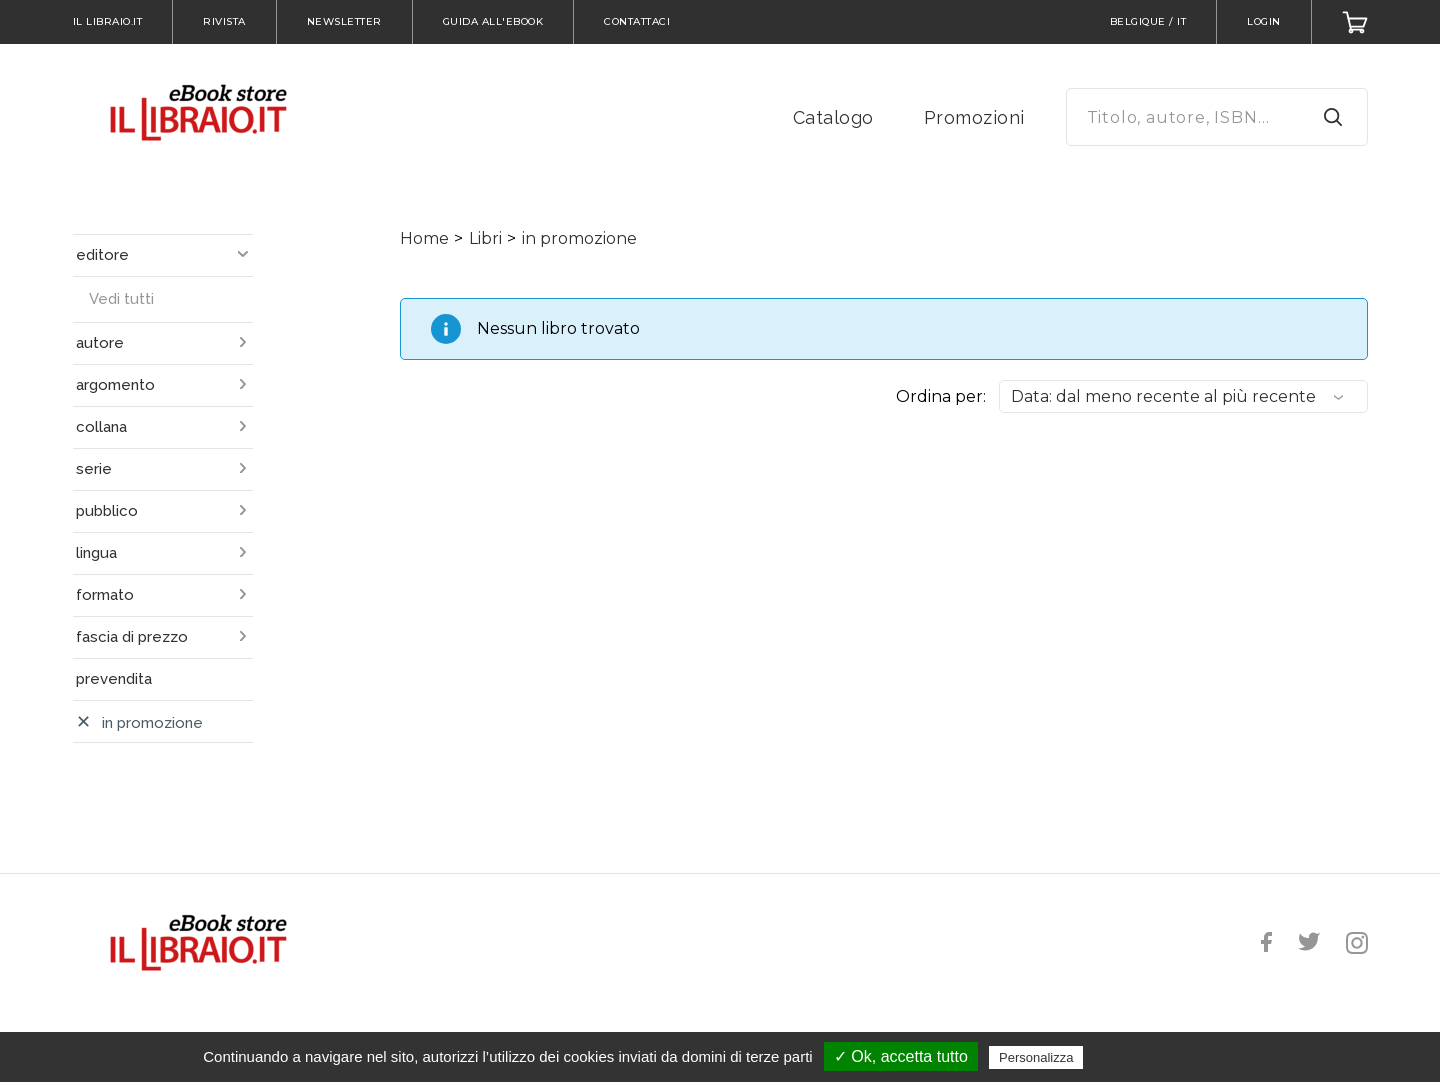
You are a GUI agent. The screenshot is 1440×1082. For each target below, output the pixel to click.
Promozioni (974, 117)
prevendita (114, 679)
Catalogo (833, 117)
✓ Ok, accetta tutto (901, 1056)
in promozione (579, 238)
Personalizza (1036, 1057)
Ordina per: (941, 396)
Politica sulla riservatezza (1172, 1057)
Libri (485, 238)
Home (424, 238)
